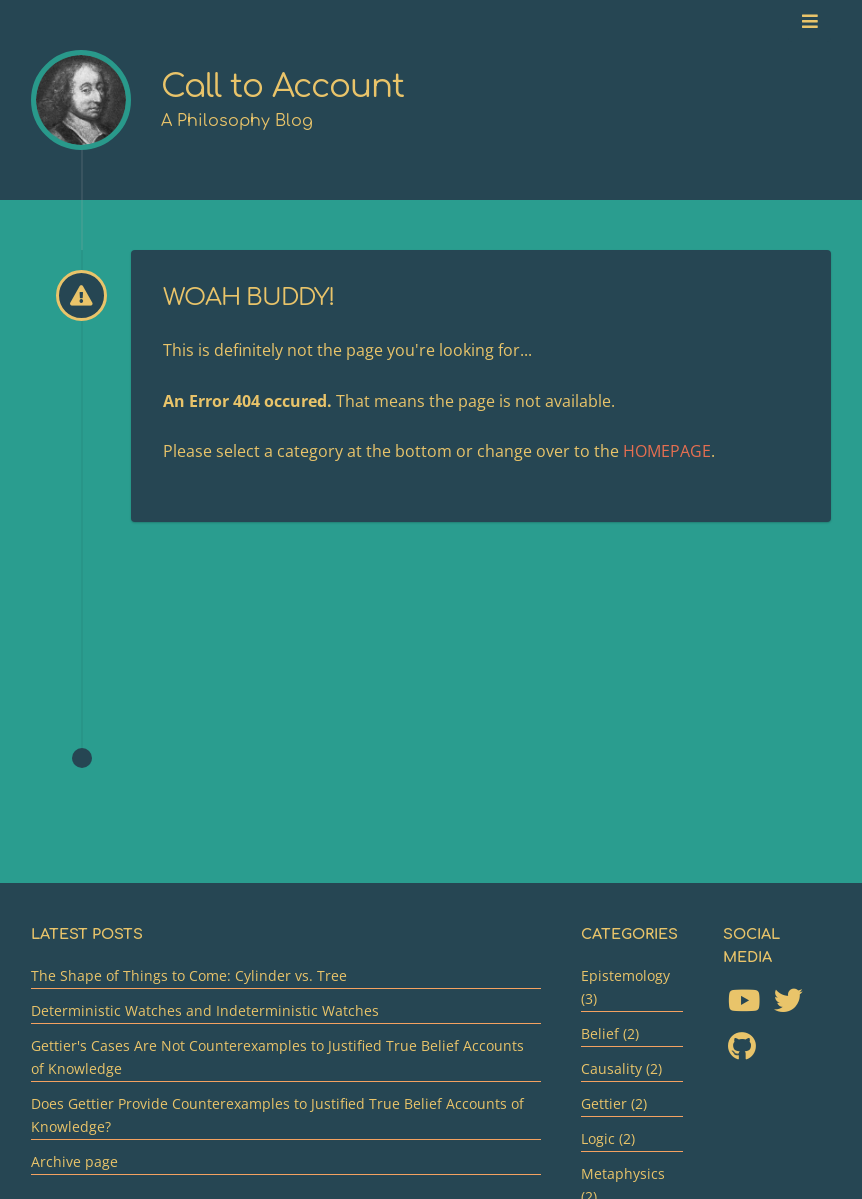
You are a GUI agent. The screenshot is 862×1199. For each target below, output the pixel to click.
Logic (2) (608, 1138)
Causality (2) (621, 1068)
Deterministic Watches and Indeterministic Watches (205, 1010)
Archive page (74, 1161)
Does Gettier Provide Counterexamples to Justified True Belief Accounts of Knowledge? (277, 1115)
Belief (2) (610, 1033)
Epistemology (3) (625, 987)
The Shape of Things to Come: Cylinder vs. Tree (189, 975)
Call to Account (282, 86)
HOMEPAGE (667, 451)
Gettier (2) (614, 1103)
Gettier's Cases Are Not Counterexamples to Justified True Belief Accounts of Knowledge (277, 1057)
